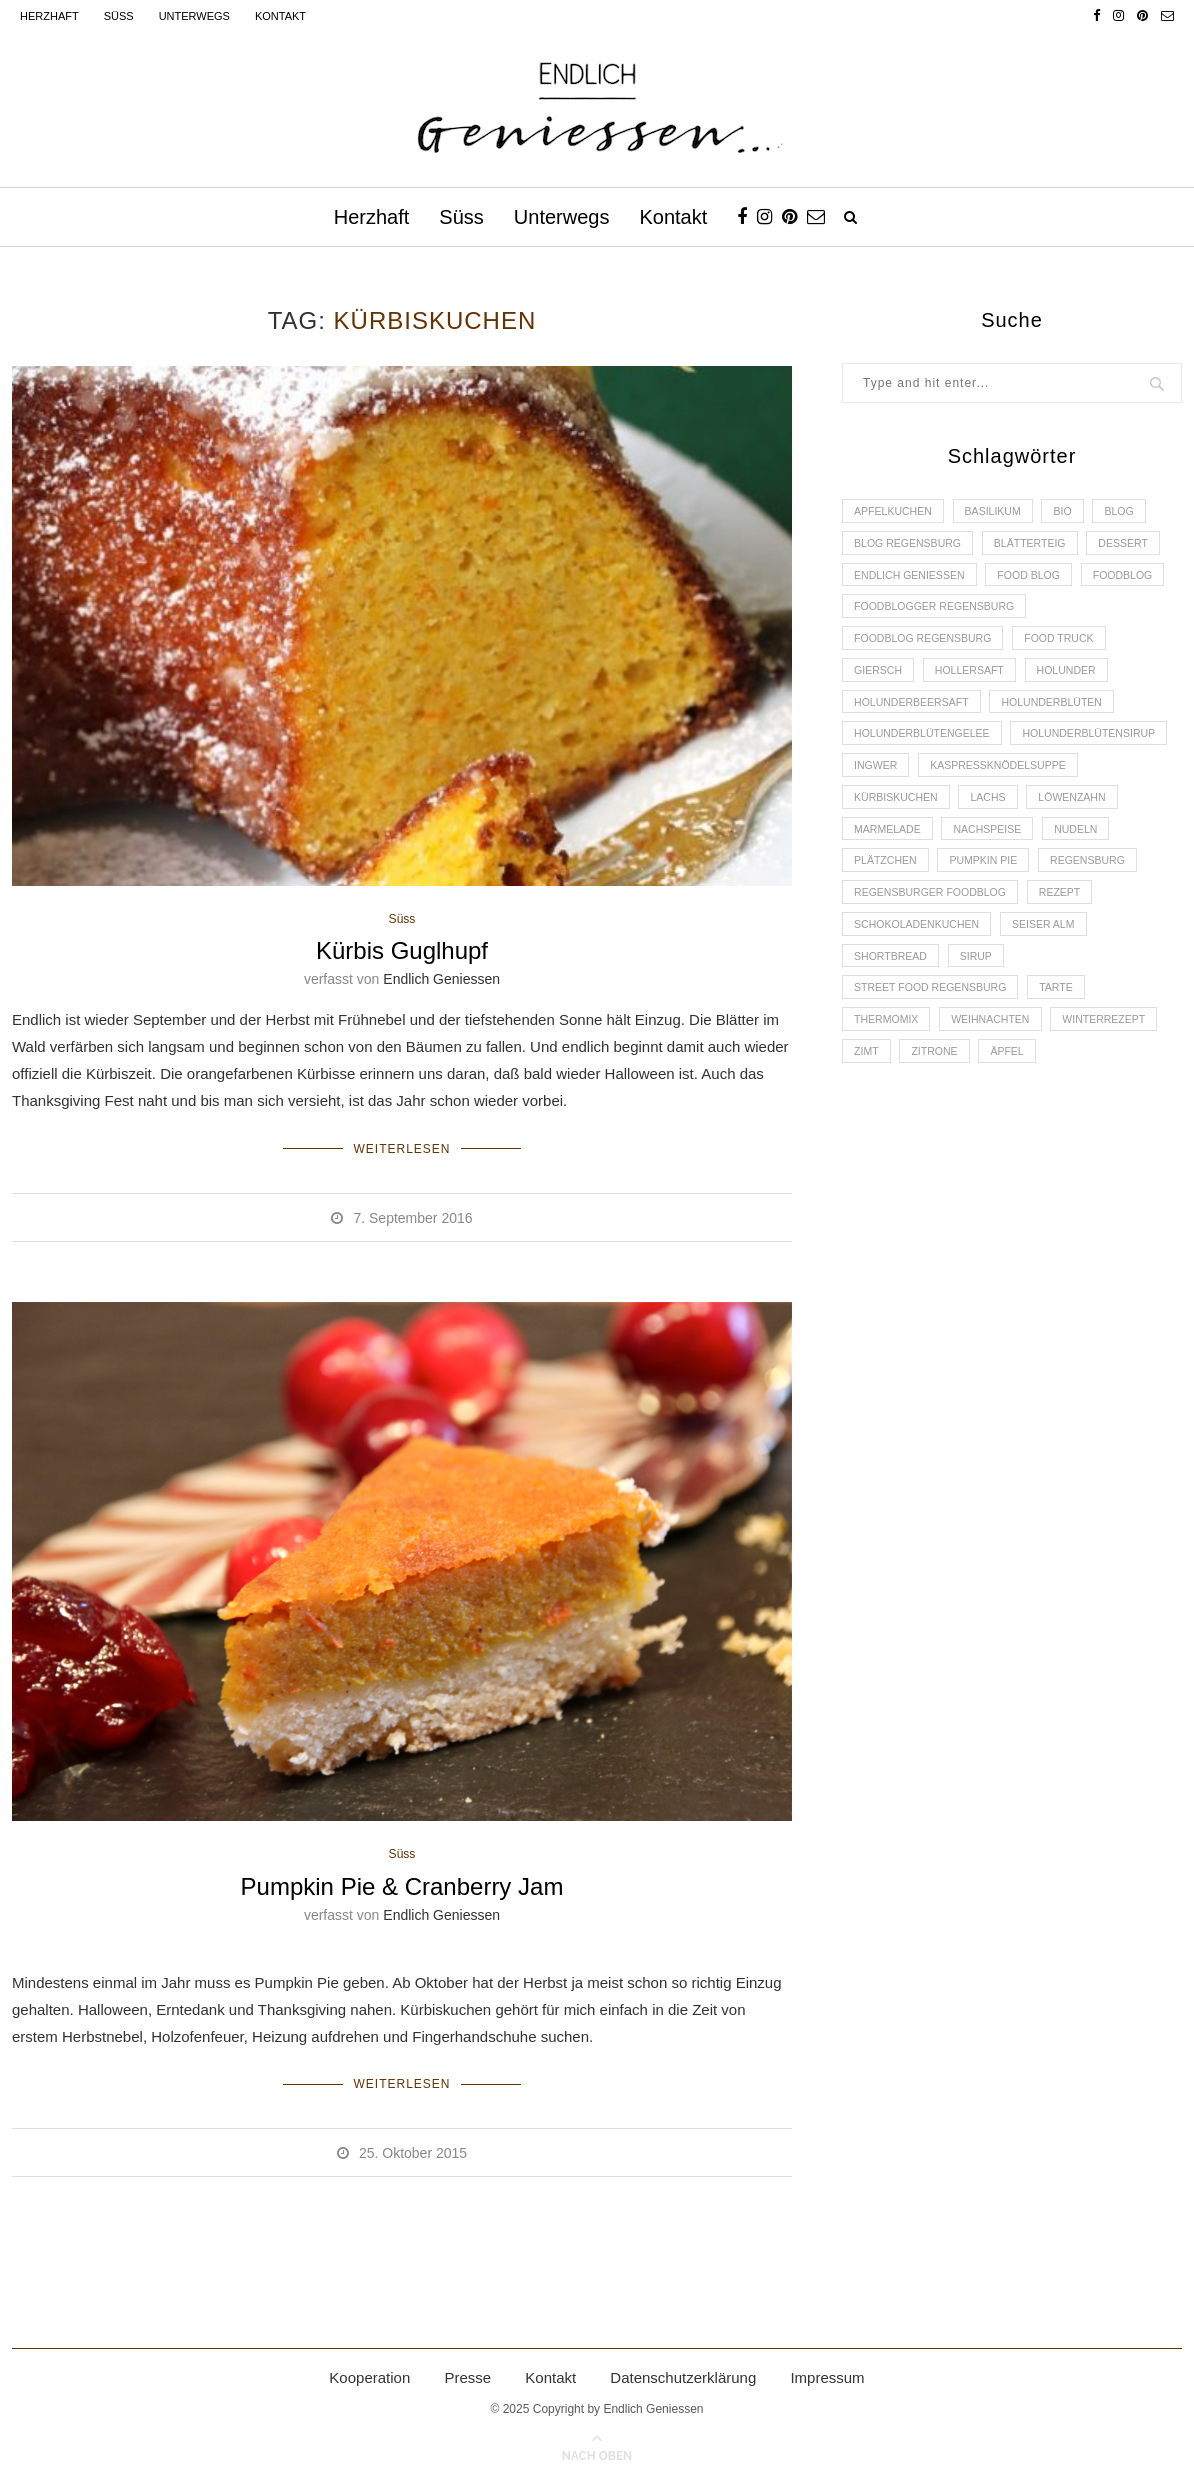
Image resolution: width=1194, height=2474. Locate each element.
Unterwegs (194, 16)
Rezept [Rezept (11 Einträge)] (1070, 956)
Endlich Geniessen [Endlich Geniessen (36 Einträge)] (913, 580)
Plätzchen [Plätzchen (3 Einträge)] (1074, 888)
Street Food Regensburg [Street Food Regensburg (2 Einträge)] (934, 1059)
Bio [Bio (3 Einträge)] (1074, 512)
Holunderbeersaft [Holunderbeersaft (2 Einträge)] (915, 717)
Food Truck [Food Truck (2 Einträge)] (1070, 649)
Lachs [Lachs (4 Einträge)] (873, 854)
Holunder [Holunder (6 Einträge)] (1079, 683)
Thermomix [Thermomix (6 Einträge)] (888, 1093)
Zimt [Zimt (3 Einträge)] (868, 1127)
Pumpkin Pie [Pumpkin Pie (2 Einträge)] (890, 922)
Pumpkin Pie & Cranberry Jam (402, 1884)
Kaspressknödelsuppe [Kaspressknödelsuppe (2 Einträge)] (926, 820)
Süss (119, 16)
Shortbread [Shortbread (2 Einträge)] (893, 1025)
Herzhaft (49, 16)
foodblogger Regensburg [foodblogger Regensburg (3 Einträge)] (1036, 615)
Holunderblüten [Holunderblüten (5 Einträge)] (1062, 717)
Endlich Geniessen (441, 980)
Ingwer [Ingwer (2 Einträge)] (1051, 786)
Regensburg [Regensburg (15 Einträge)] (1000, 922)
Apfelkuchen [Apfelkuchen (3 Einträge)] (895, 512)
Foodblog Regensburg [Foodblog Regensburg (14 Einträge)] (927, 649)
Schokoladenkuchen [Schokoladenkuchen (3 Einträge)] (920, 991)
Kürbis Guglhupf (402, 951)
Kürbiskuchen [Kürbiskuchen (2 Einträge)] (1075, 820)
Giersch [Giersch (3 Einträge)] (880, 683)
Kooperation (369, 2371)
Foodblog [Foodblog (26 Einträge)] (886, 615)
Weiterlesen (401, 1147)
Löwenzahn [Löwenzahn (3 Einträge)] (962, 854)
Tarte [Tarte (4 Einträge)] (1067, 1059)
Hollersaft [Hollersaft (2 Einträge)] (976, 683)
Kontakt (280, 16)
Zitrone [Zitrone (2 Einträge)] (940, 1127)
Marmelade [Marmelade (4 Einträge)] (1067, 854)
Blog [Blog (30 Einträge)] (1134, 512)
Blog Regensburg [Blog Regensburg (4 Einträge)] (911, 546)
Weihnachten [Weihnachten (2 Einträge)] (998, 1093)
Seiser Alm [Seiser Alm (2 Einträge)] (1053, 991)
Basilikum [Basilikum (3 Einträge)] (1000, 512)
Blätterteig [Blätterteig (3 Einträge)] (1039, 546)
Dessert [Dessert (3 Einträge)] (1138, 546)
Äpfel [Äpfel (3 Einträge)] (1016, 1127)
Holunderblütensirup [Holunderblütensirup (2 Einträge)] (924, 786)
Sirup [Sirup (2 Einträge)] (983, 1025)
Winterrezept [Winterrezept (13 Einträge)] (1117, 1093)
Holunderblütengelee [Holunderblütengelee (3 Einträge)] (926, 751)
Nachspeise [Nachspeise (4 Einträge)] (890, 888)
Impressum (827, 2371)
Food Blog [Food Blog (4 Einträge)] (1038, 580)
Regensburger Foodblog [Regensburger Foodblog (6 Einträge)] (934, 956)
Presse (467, 2371)
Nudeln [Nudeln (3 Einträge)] (983, 888)
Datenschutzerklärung (683, 2371)
